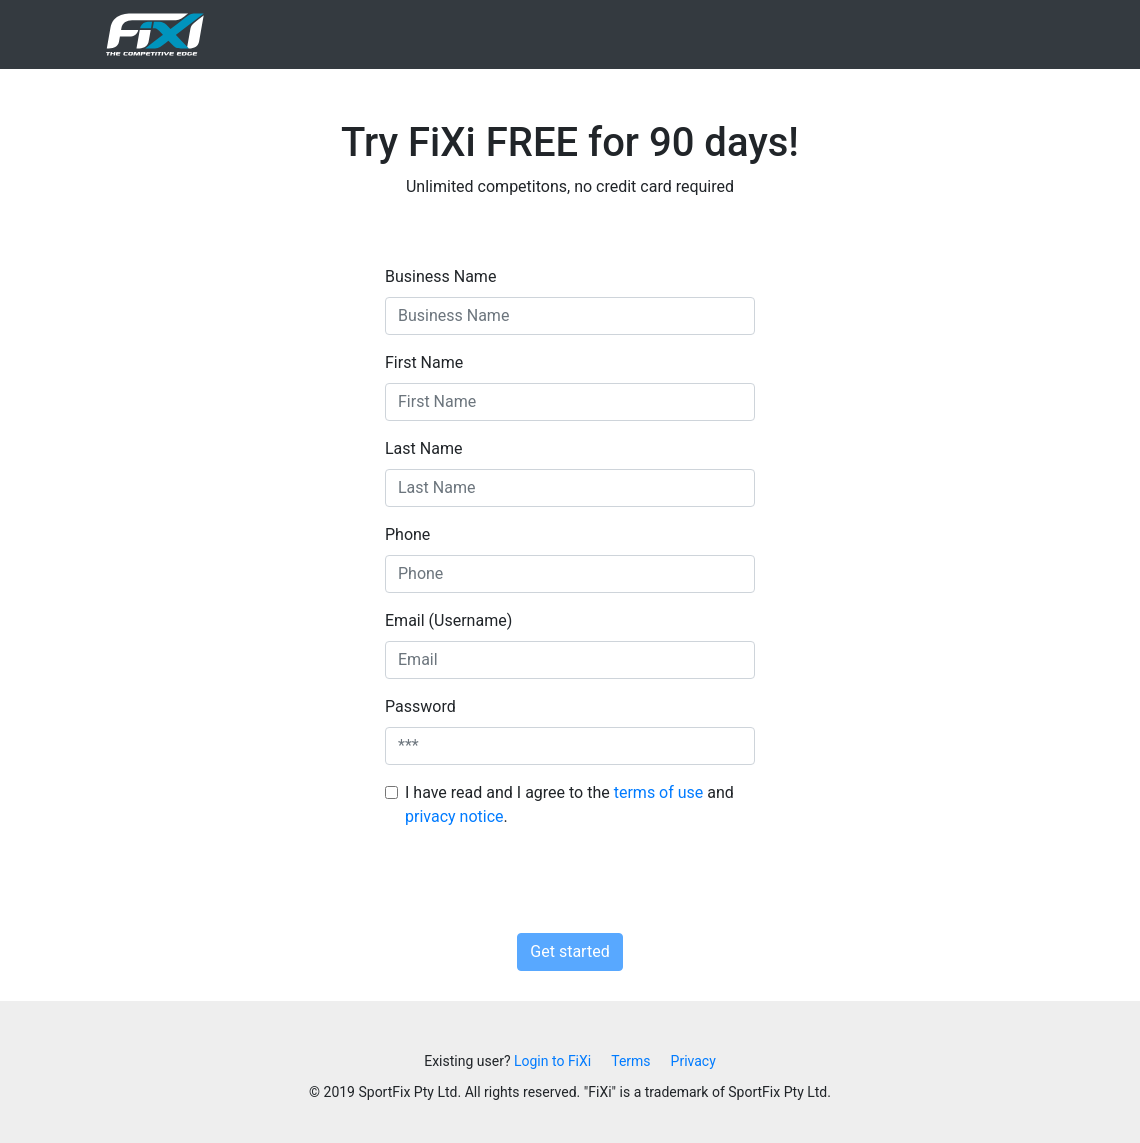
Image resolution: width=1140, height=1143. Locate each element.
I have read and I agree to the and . (569, 804)
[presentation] (570, 884)
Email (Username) (448, 620)
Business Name (440, 276)
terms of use (659, 792)
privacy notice (454, 816)
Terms (630, 1061)
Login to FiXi (552, 1061)
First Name (424, 362)
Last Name (423, 448)
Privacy (693, 1061)
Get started (569, 951)
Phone (407, 534)
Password (420, 706)
